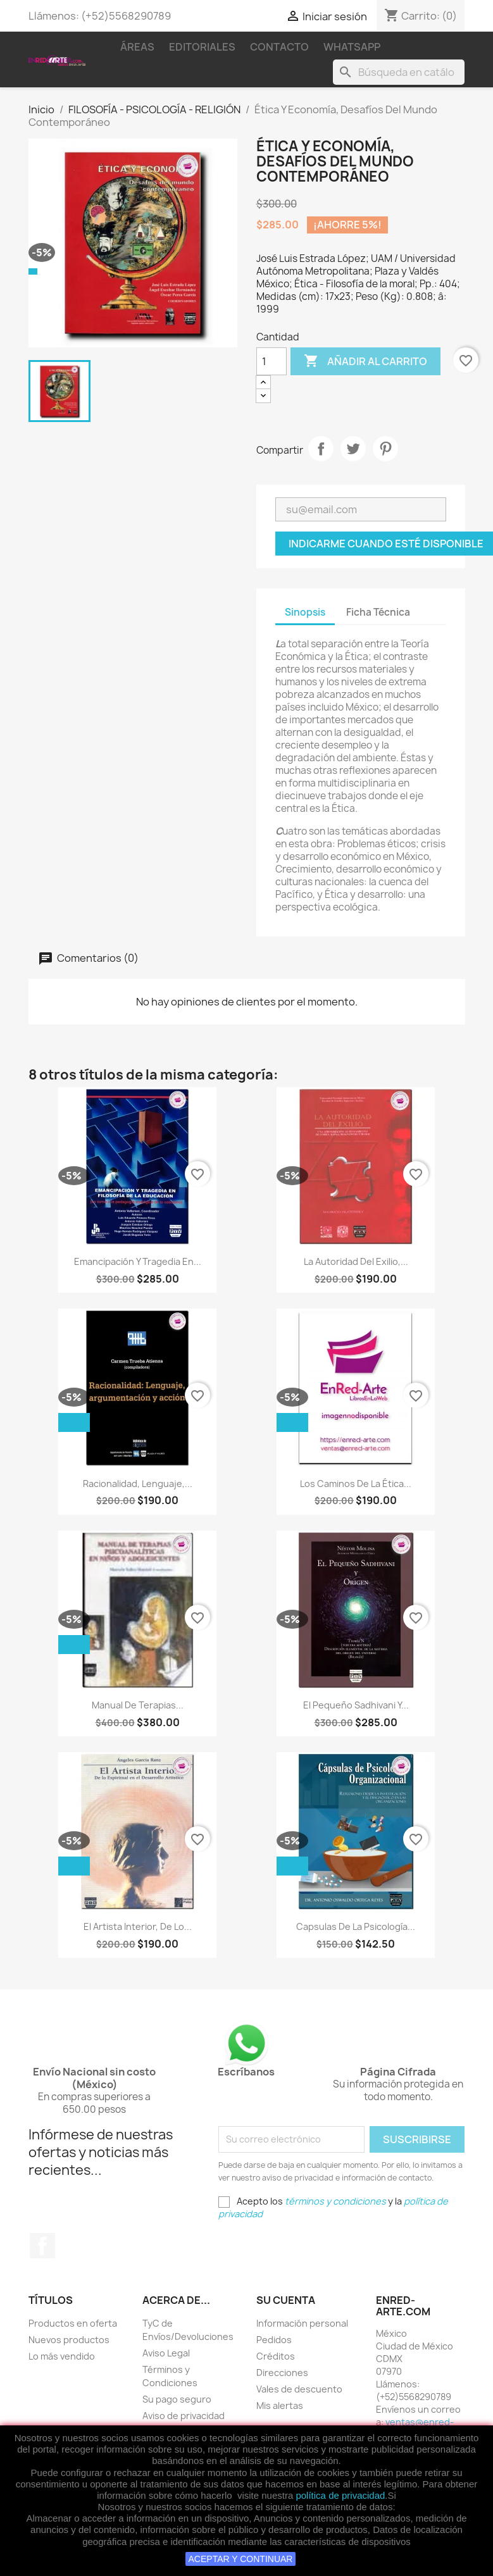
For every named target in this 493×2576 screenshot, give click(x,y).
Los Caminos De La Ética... (355, 1484)
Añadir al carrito (365, 361)
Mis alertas (279, 2405)
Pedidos (274, 2340)
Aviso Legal (166, 2353)
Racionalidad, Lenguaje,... (137, 1484)
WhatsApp (351, 47)
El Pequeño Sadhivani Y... (356, 1705)
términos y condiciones (335, 2201)
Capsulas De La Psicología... (355, 1926)
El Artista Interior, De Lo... (138, 1926)
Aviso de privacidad (183, 2416)
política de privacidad (340, 2495)
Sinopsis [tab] (305, 612)
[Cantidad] (271, 361)
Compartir (321, 448)
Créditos (275, 2356)
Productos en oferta (72, 2323)
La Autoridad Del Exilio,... (356, 1261)
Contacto (279, 47)
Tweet (353, 448)
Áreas (137, 47)
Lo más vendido (61, 2356)
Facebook (42, 2245)
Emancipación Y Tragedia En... (137, 1261)
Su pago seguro (176, 2399)
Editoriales (202, 47)
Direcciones (282, 2373)
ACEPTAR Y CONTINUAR (241, 2559)
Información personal (302, 2323)
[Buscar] (399, 72)
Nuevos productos (68, 2340)
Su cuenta (285, 2300)
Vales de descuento (299, 2389)
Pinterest (385, 448)
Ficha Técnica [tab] (378, 612)
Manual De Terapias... (138, 1705)
